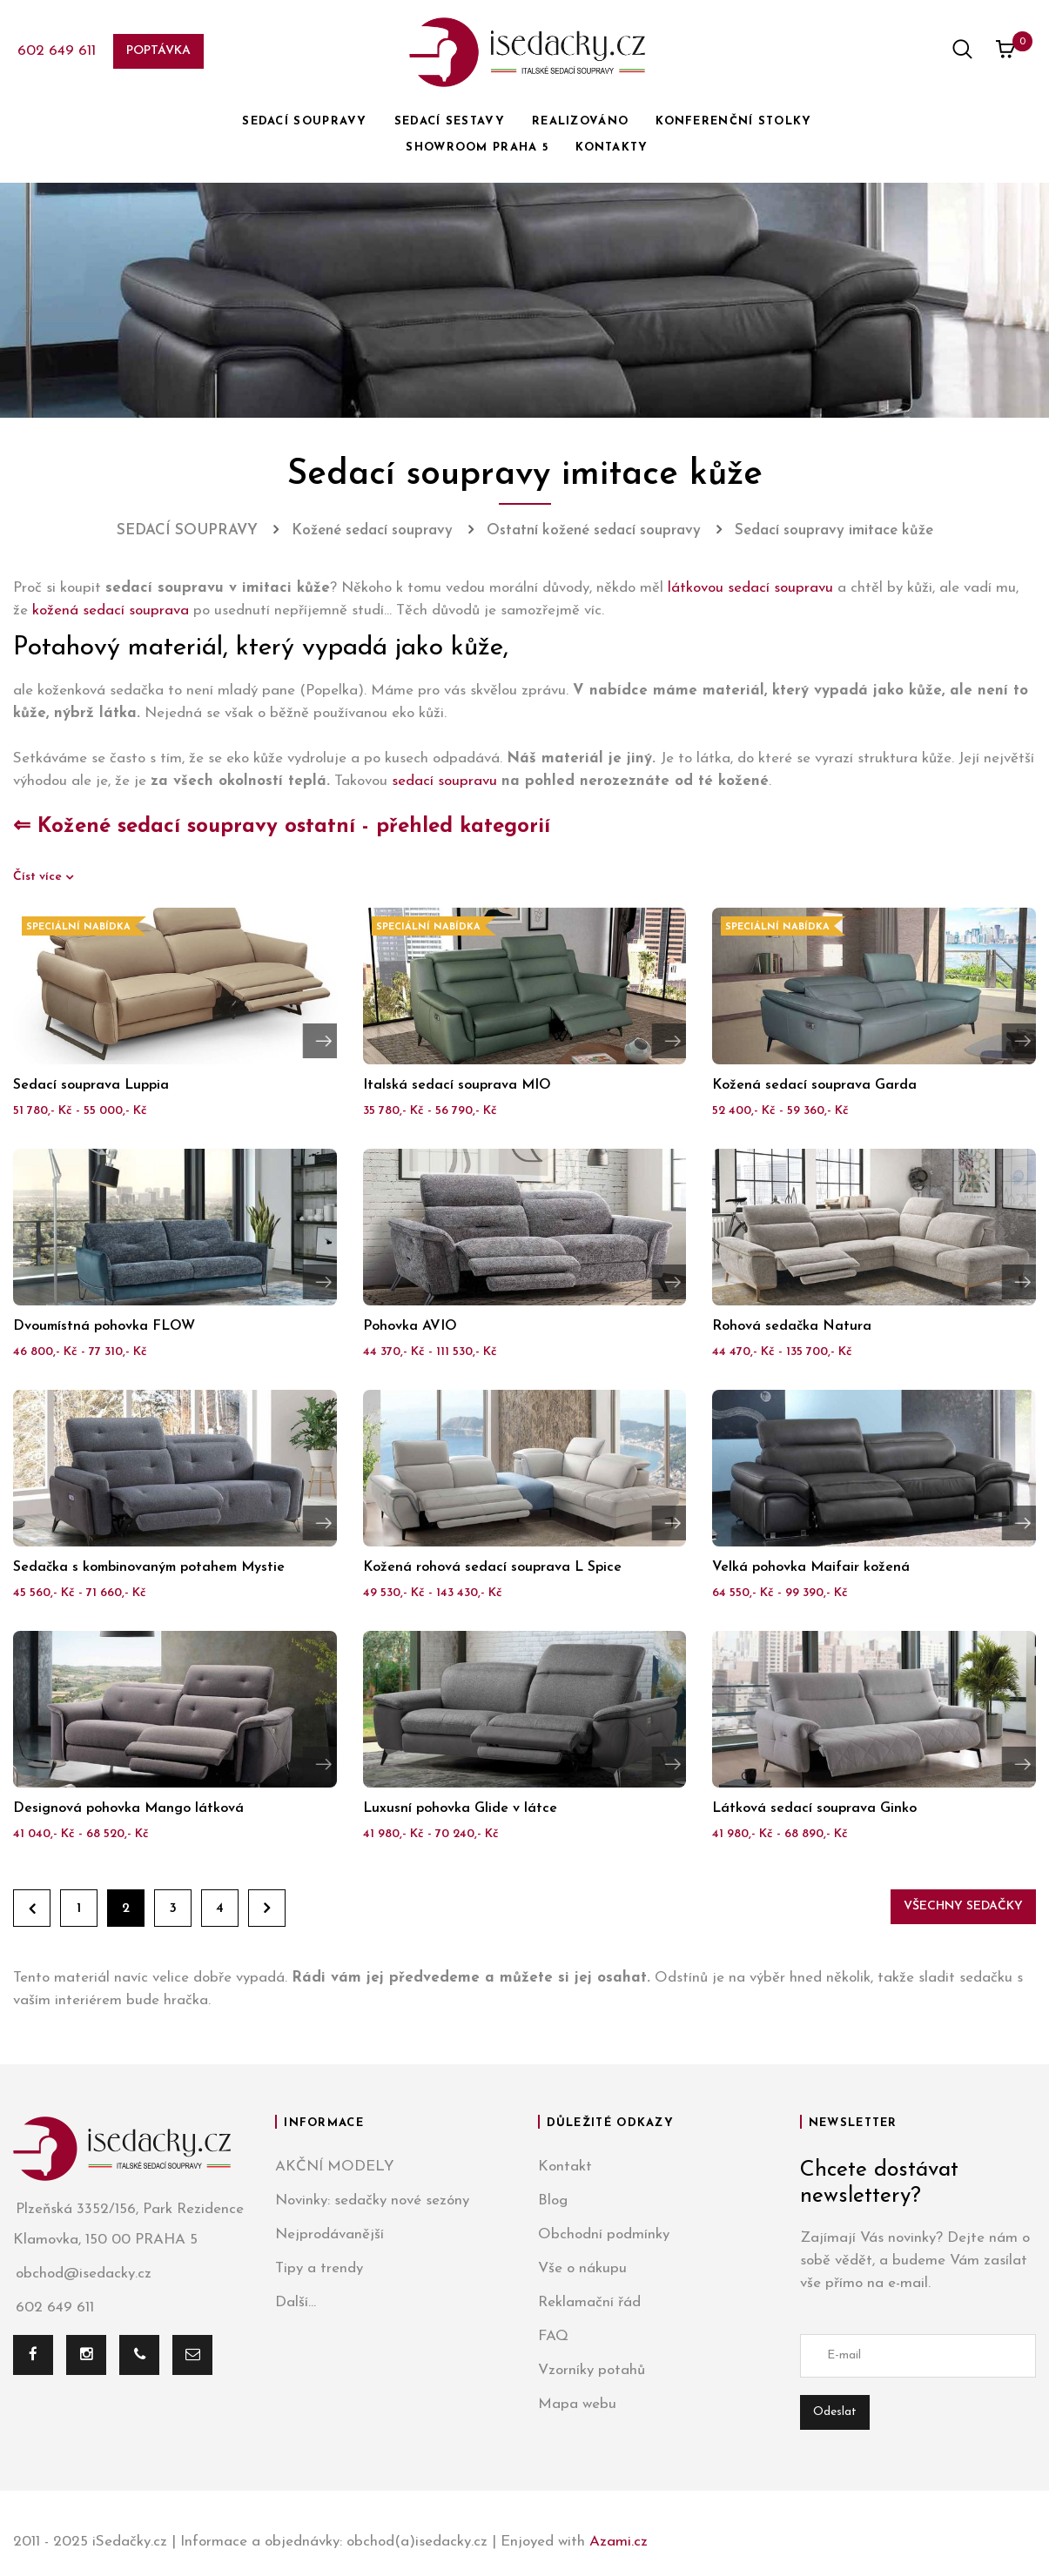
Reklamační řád (589, 2302)
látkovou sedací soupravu (750, 587)
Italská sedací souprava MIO (457, 1085)
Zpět (31, 1908)
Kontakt (565, 2166)
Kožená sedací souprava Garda (814, 1085)
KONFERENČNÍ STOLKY (733, 121)
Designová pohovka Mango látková (128, 1808)
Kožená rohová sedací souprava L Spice (492, 1567)
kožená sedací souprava (110, 610)
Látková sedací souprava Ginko (814, 1808)
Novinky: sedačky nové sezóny (372, 2200)
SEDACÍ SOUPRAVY (304, 121)
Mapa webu (577, 2404)
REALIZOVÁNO (580, 121)
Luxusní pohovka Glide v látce (460, 1808)
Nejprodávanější (329, 2234)
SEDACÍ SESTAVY (449, 121)
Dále (267, 1908)
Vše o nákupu (582, 2268)
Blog (553, 2200)
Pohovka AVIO (410, 1326)
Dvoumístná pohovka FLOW (104, 1326)
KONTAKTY (611, 147)
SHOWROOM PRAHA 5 (477, 147)
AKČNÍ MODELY (334, 2166)
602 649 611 (56, 51)
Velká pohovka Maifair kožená (811, 1567)
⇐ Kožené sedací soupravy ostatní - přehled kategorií (281, 826)
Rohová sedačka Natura (791, 1326)
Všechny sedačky (963, 1906)
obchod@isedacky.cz (82, 2274)
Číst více (39, 876)
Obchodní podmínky (603, 2234)
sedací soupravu (444, 781)
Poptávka (158, 50)
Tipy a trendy (319, 2268)
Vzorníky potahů (591, 2370)
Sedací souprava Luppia (91, 1085)
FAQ (553, 2336)
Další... (295, 2302)
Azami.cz (618, 2541)
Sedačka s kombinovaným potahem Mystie (149, 1567)
